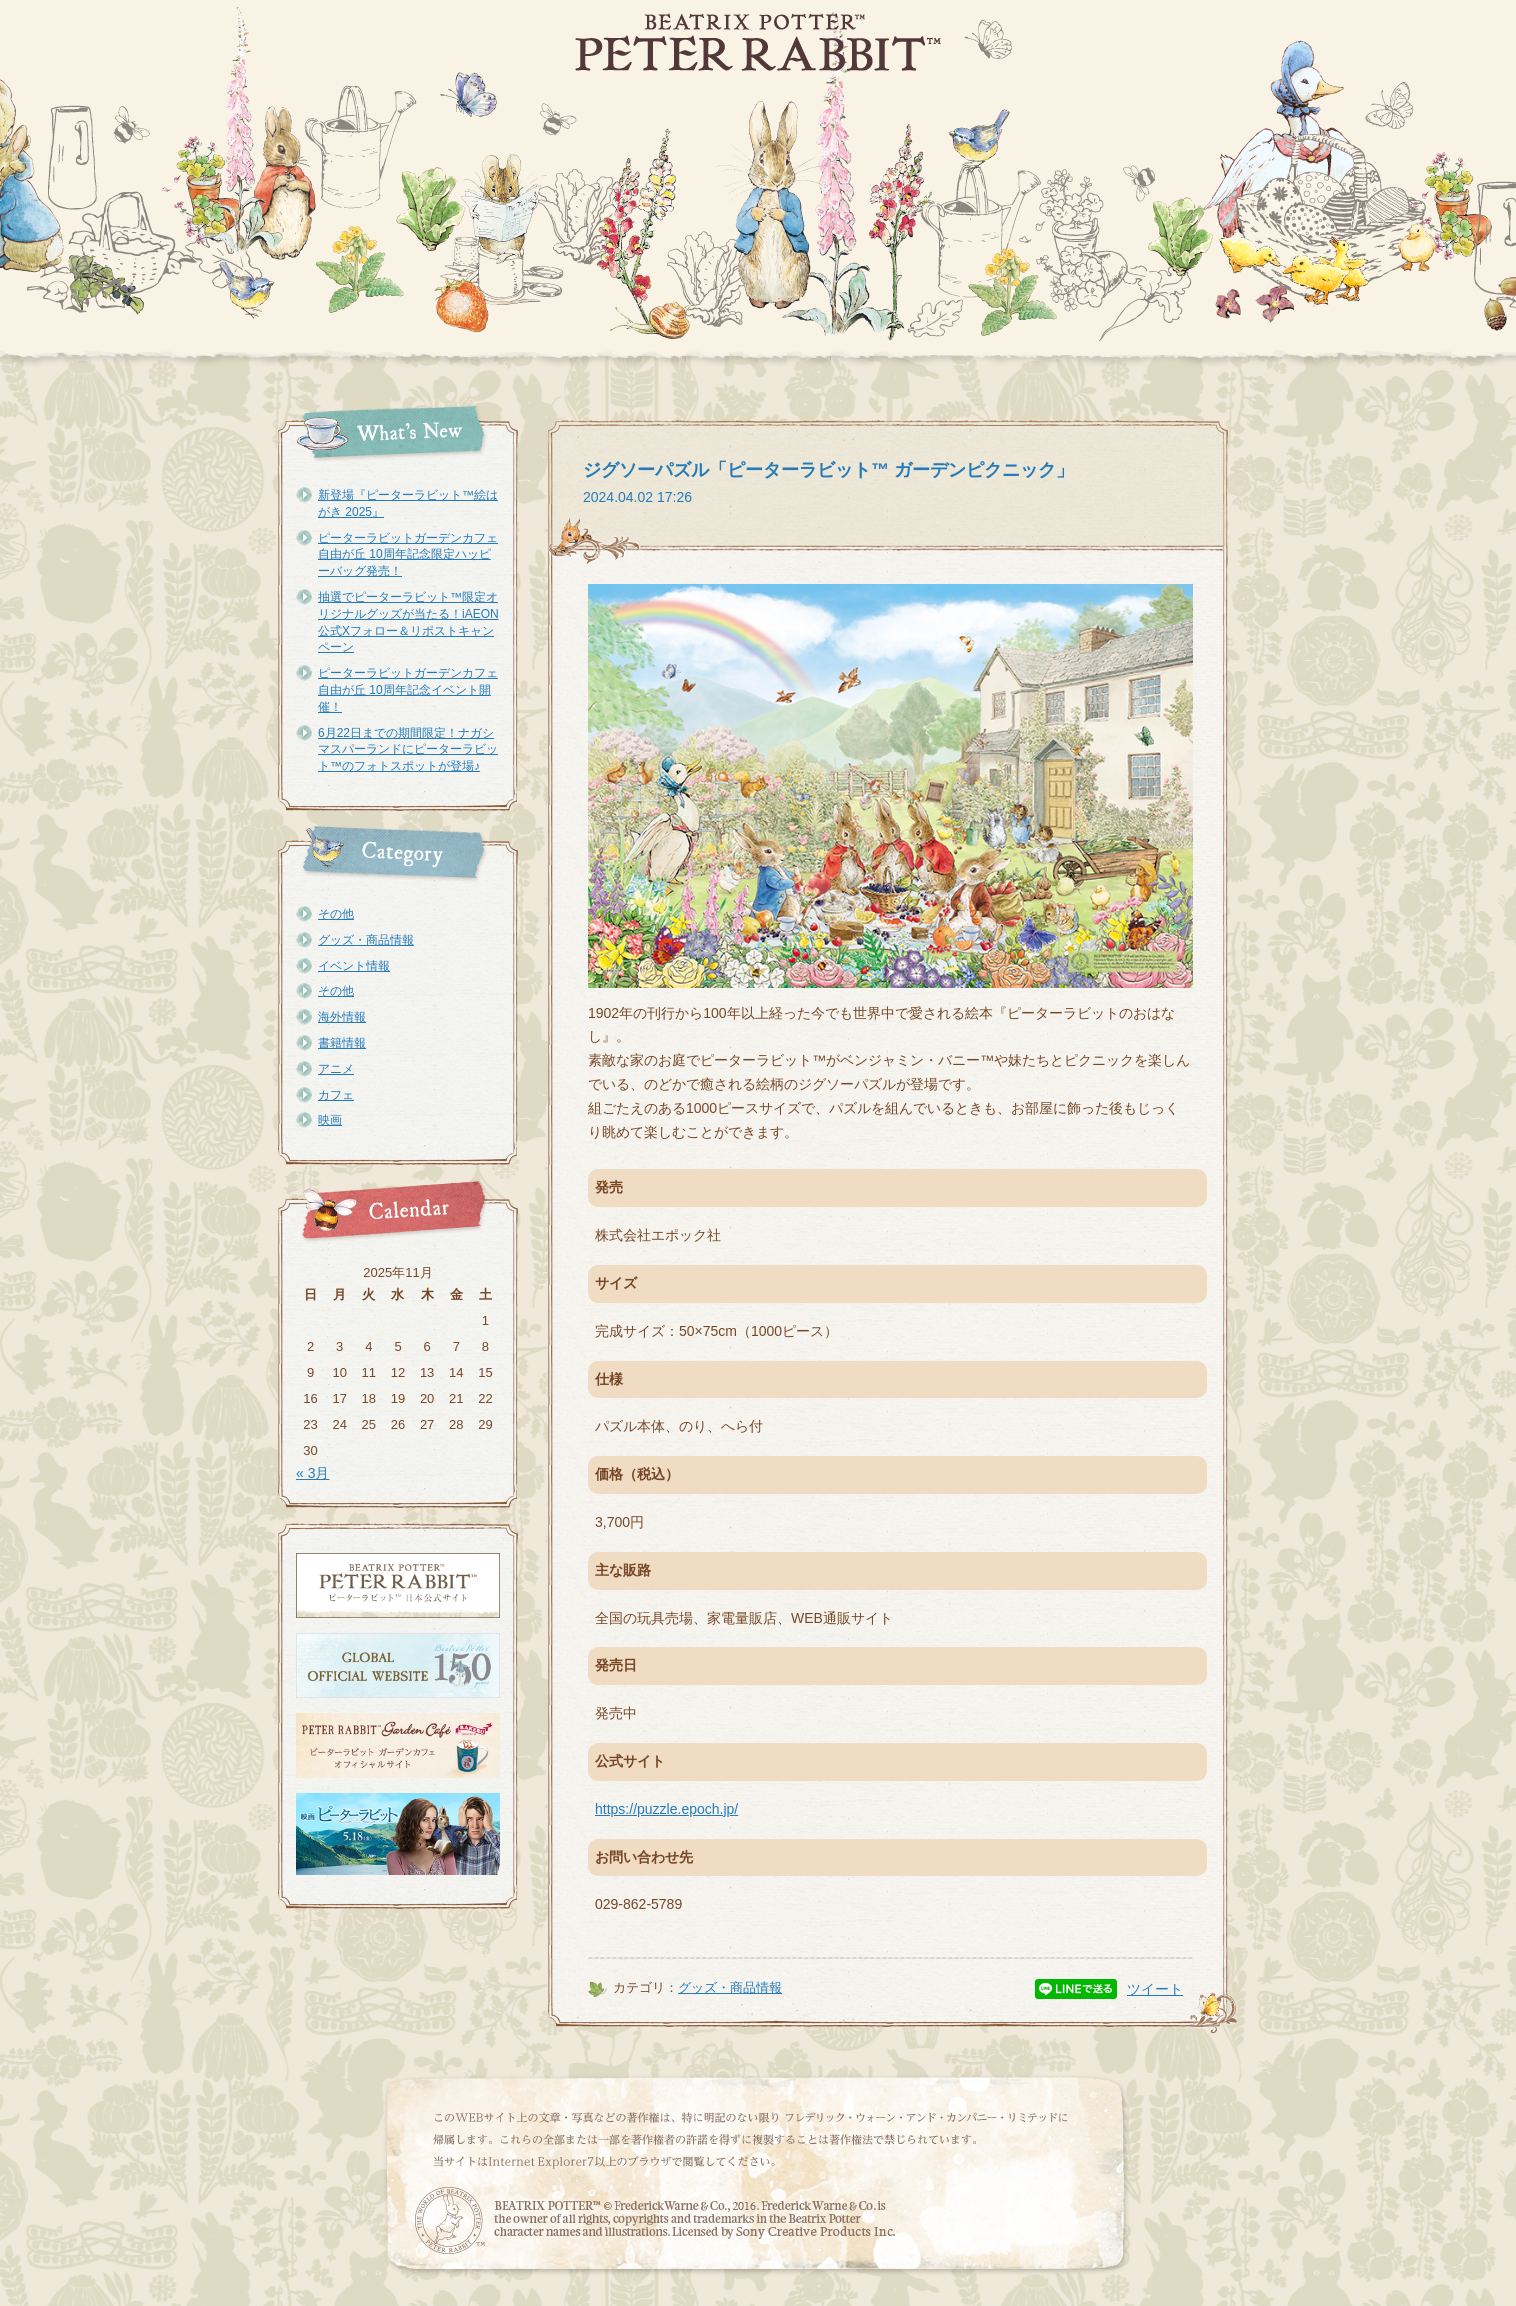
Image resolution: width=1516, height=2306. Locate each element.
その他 (336, 914)
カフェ (336, 1095)
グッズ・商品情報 (366, 940)
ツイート (1155, 1989)
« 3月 (312, 1473)
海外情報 (342, 1017)
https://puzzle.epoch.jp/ (666, 1809)
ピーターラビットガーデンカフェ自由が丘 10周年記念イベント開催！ (408, 690)
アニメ (336, 1069)
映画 (330, 1120)
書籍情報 (342, 1043)
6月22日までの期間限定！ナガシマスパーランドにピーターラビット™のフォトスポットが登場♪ (408, 750)
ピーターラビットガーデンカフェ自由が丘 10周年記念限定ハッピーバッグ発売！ (408, 555)
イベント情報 (354, 966)
